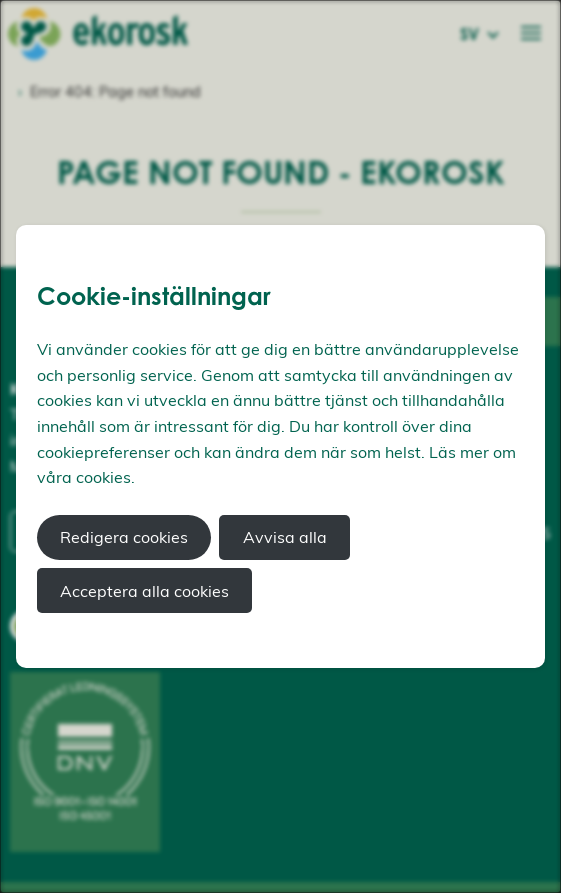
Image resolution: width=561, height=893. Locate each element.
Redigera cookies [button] (124, 537)
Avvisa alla (285, 537)
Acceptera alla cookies (144, 591)
